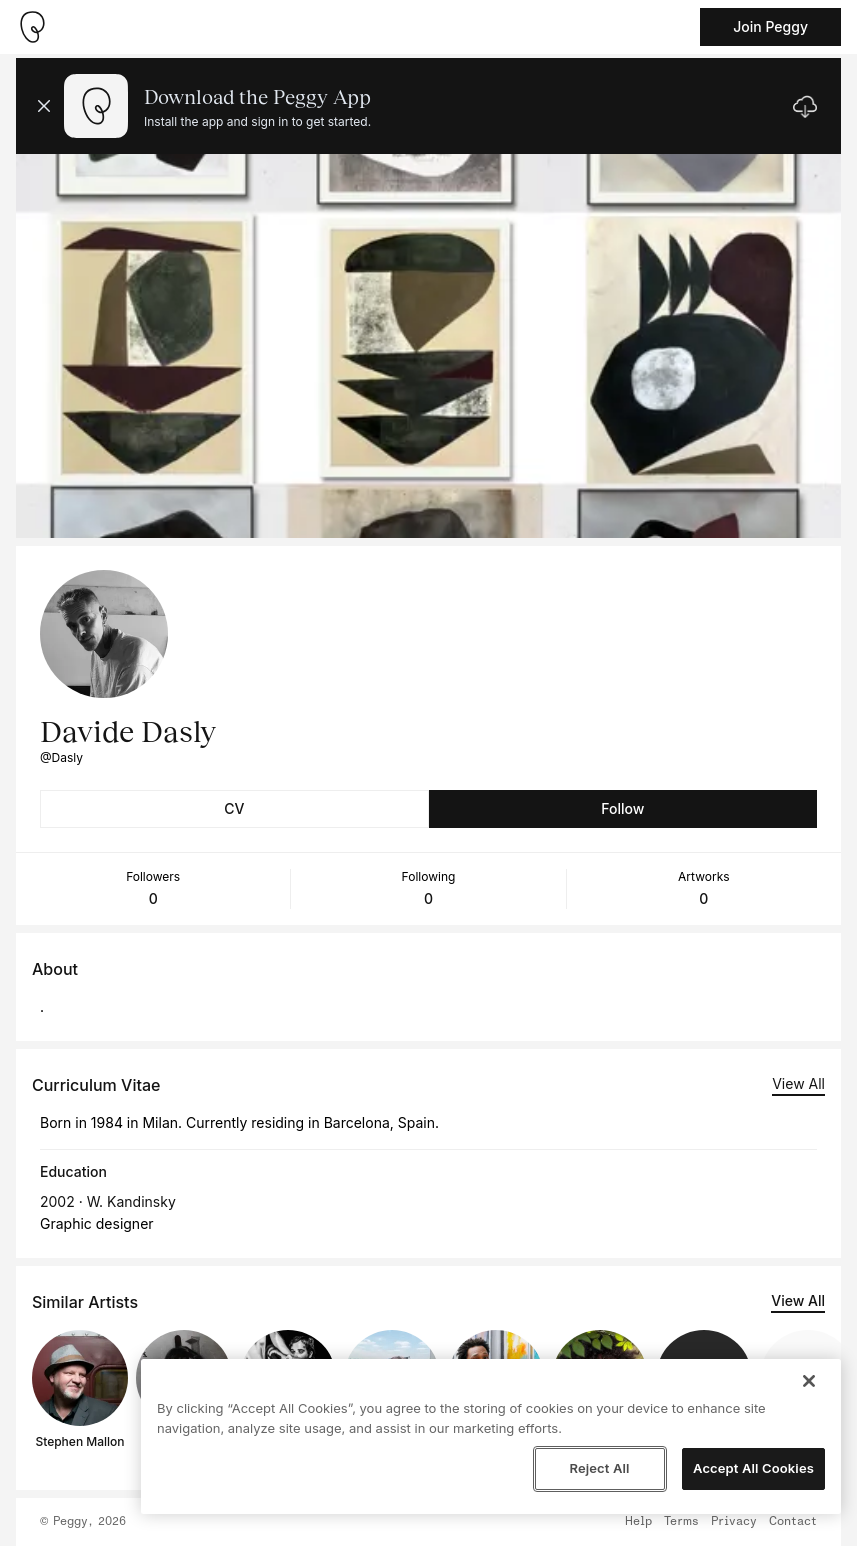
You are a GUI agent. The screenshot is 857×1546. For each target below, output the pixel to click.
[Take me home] (32, 27)
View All (798, 1083)
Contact (793, 1522)
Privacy (734, 1522)
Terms (681, 1522)
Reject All (599, 1468)
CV (234, 808)
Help (638, 1522)
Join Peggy (770, 26)
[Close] (809, 1381)
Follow (622, 808)
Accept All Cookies (753, 1468)
